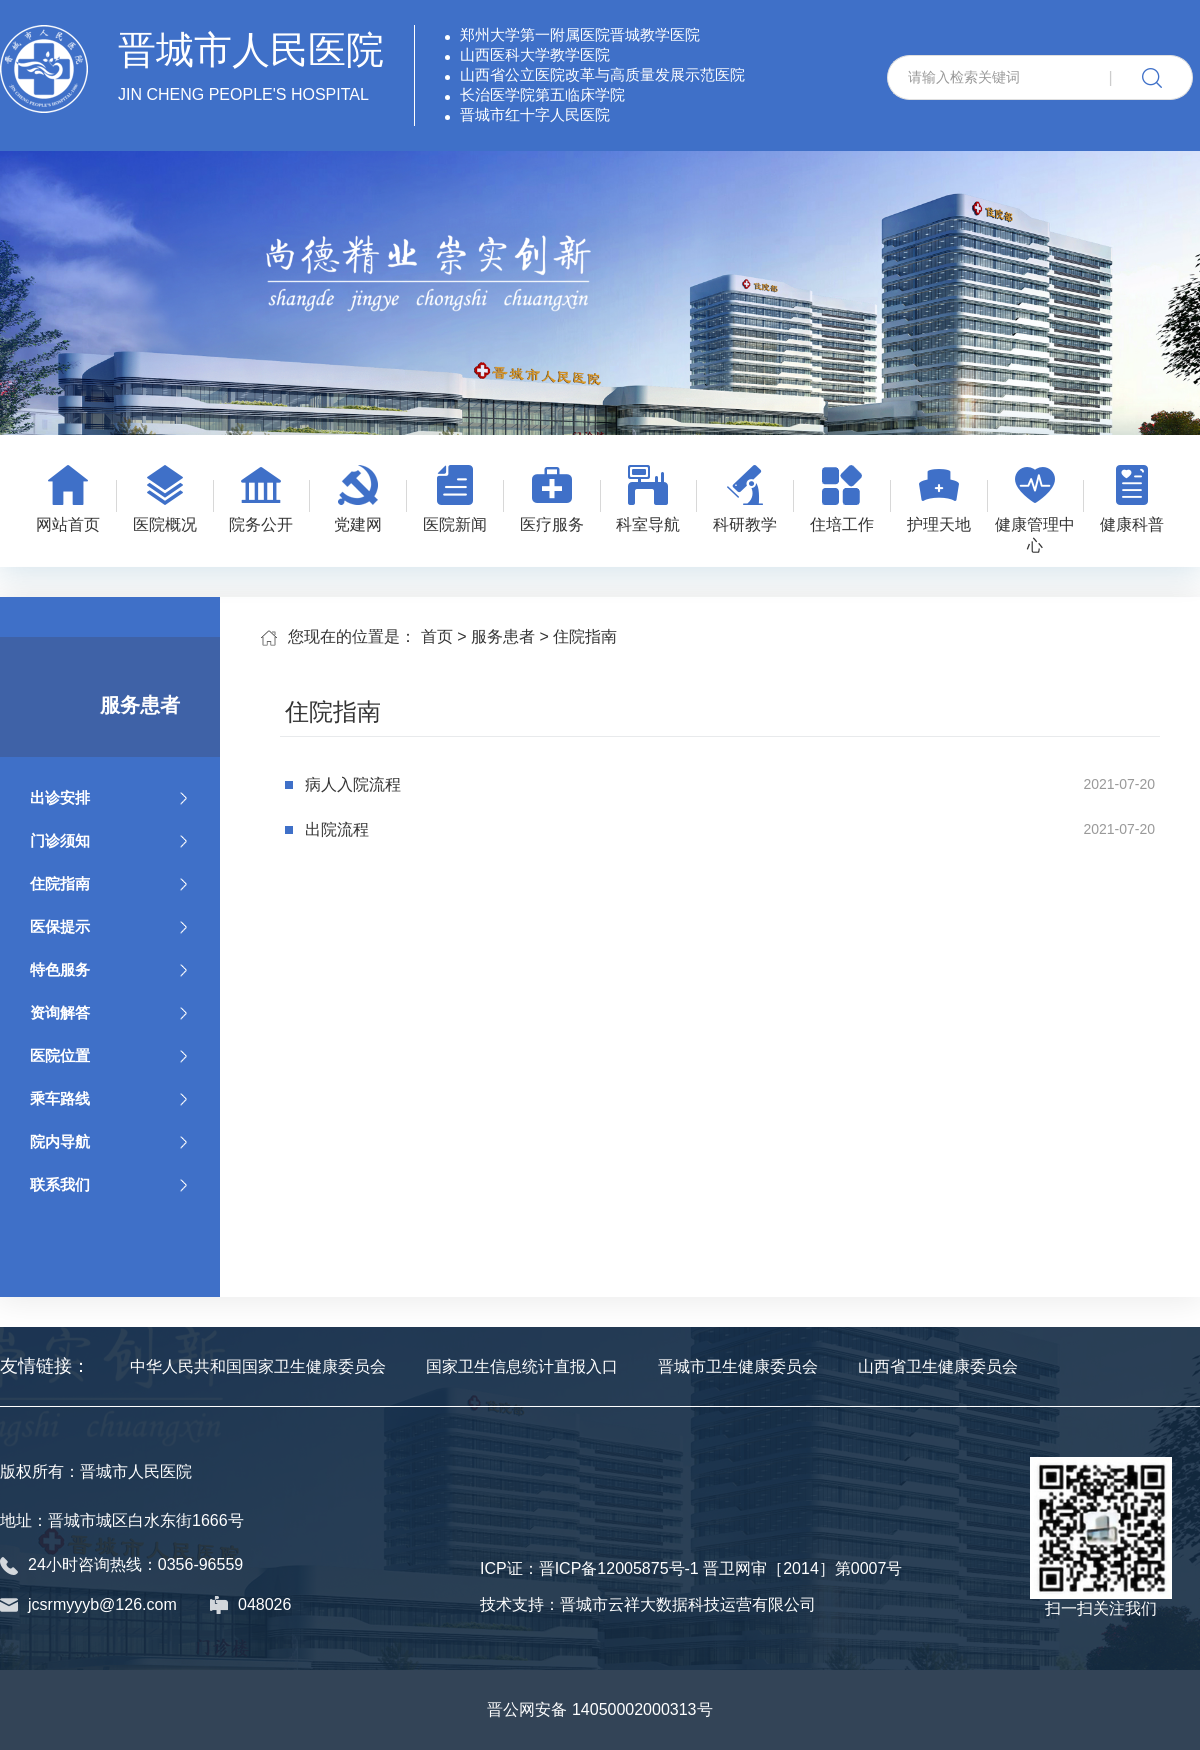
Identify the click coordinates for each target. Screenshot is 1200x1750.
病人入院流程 (353, 784)
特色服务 (110, 969)
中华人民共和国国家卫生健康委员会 (258, 1366)
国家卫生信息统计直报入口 (522, 1366)
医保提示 (110, 926)
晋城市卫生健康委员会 (738, 1366)
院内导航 (110, 1141)
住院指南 (110, 883)
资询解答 (110, 1012)
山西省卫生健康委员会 (938, 1366)
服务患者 (503, 636)
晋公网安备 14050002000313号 (599, 1709)
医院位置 (110, 1055)
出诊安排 (110, 797)
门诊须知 (110, 840)
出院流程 (337, 829)
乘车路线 (110, 1098)
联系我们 (110, 1184)
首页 (437, 636)
